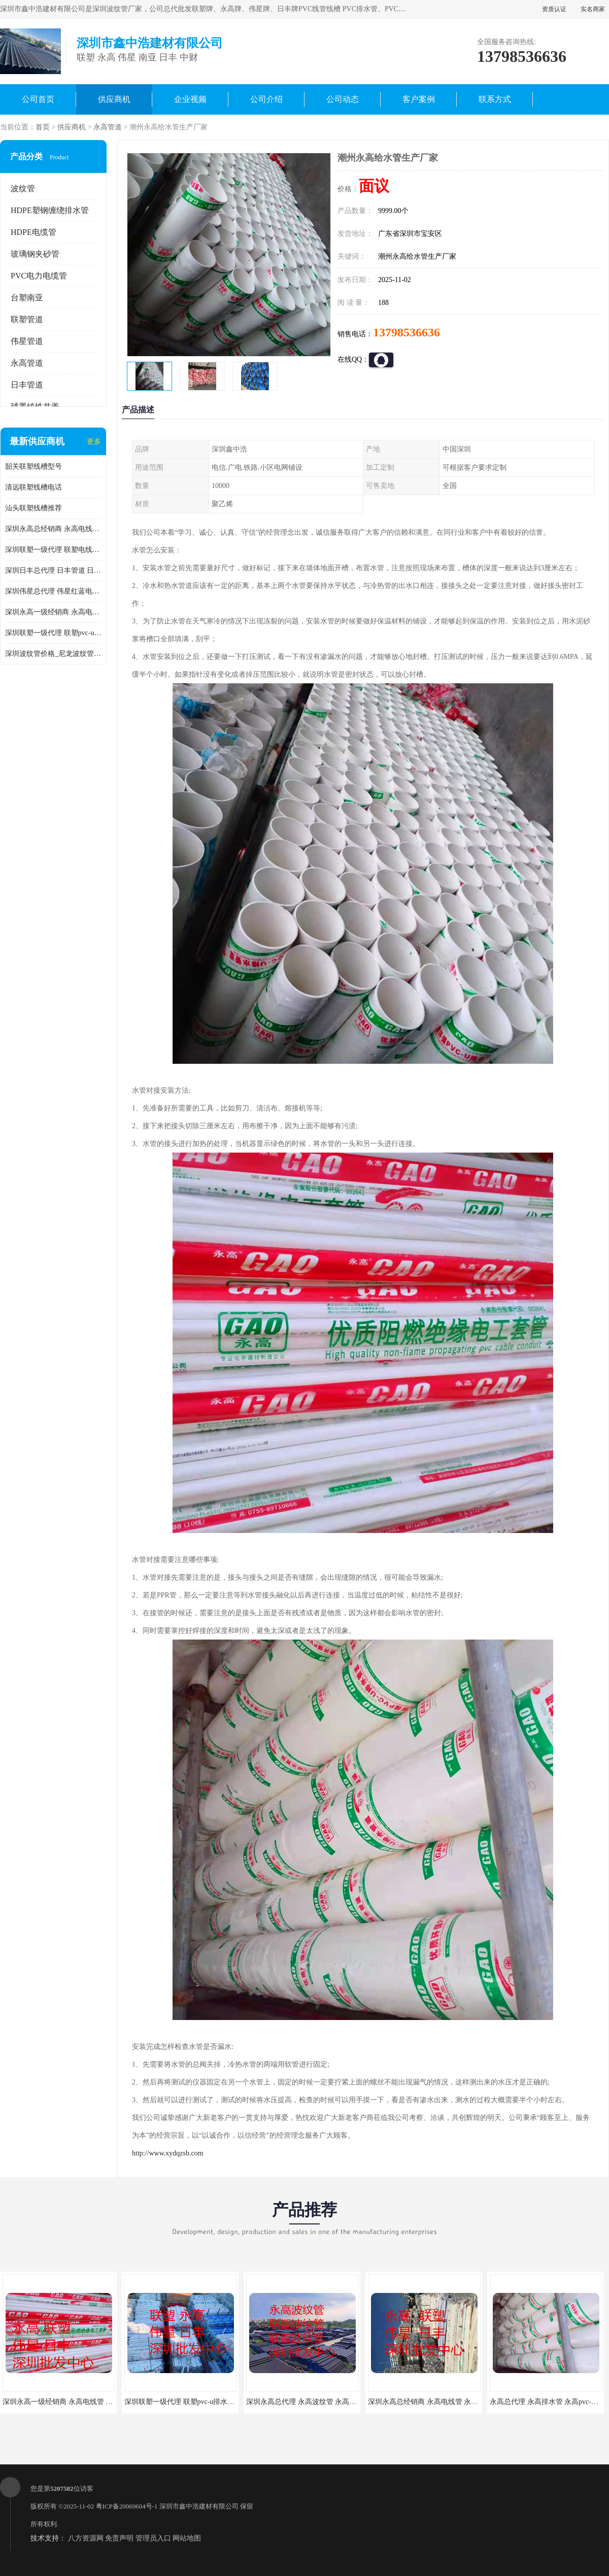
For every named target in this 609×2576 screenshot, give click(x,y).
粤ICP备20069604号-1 (127, 2506)
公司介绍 (266, 99)
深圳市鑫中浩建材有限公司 (199, 2506)
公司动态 (342, 99)
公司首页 (38, 99)
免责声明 (119, 2538)
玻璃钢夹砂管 (35, 254)
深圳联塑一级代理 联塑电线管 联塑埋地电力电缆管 (53, 549)
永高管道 (107, 127)
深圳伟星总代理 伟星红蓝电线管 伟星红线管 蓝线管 (53, 591)
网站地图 (187, 2538)
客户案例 (418, 99)
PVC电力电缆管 (39, 275)
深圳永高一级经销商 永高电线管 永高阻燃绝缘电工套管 (53, 612)
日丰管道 (27, 384)
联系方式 (495, 99)
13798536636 (406, 332)
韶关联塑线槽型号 (33, 466)
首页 (43, 127)
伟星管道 (27, 341)
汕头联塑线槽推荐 (33, 508)
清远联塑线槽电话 (33, 487)
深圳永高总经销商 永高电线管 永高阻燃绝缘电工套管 (53, 529)
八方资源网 (86, 2538)
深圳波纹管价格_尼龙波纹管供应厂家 (53, 653)
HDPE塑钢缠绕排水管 (50, 210)
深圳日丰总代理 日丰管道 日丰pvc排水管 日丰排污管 (53, 570)
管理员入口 (153, 2538)
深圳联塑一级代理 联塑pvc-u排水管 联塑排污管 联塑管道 (53, 633)
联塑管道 (27, 319)
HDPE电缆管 (33, 232)
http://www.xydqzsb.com (168, 2153)
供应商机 (114, 99)
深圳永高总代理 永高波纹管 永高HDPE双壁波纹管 (324, 2402)
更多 (94, 441)
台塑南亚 (27, 297)
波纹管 (23, 188)
